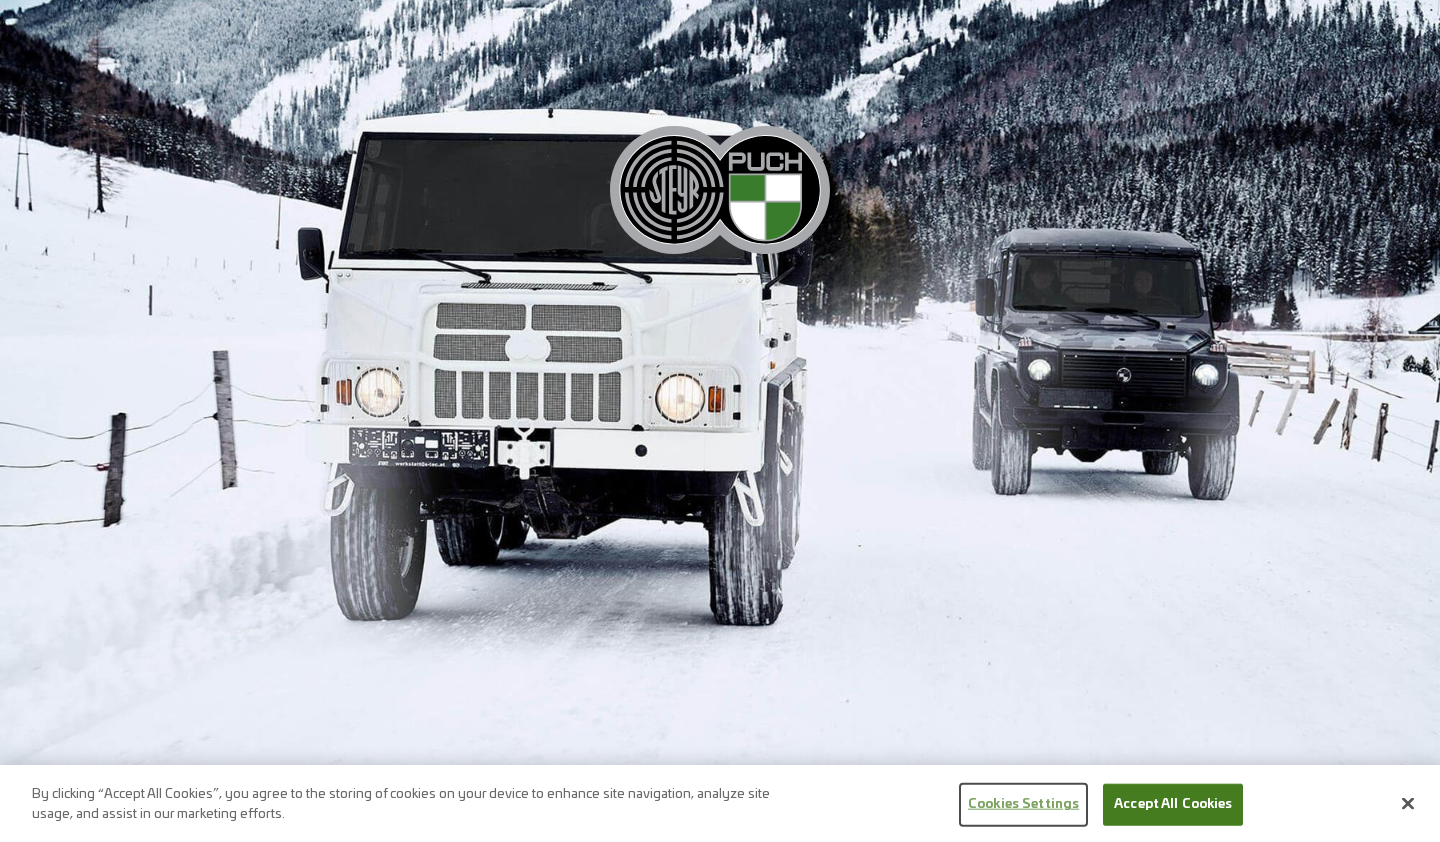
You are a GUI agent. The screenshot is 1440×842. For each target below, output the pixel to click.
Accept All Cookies (1173, 810)
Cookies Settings (1023, 810)
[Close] (1408, 810)
